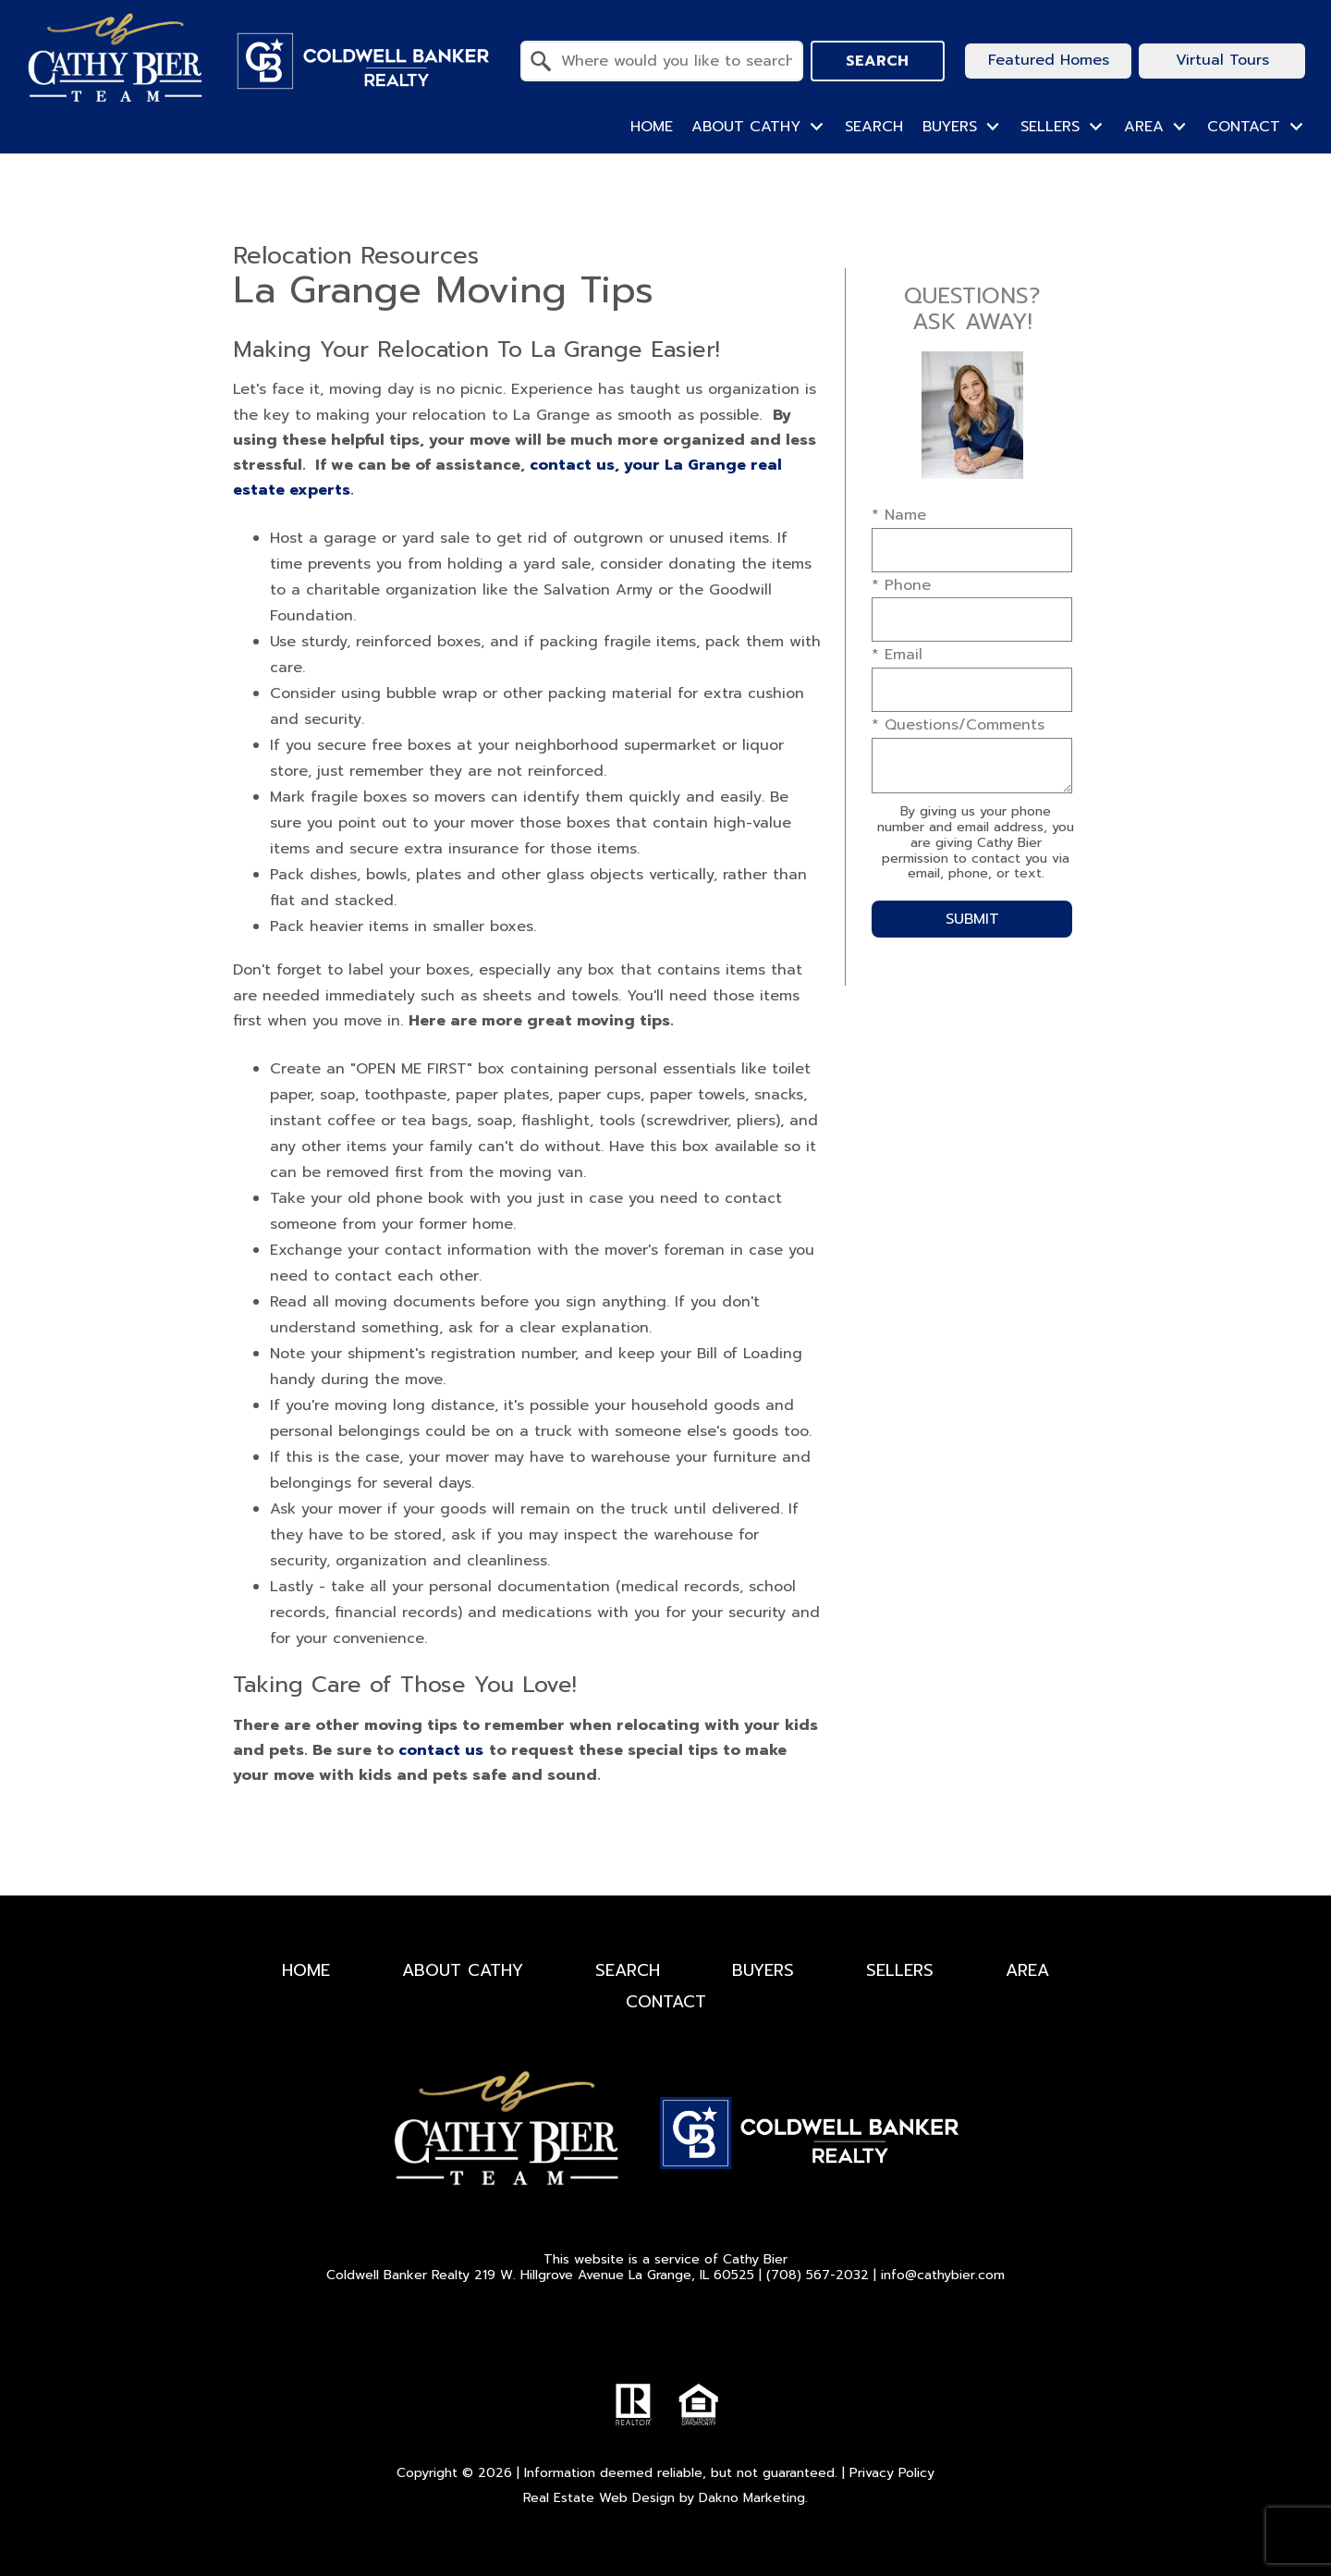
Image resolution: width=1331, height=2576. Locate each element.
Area (1027, 1970)
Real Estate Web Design (599, 2498)
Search (877, 61)
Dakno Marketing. (753, 2498)
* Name (899, 515)
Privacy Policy (891, 2473)
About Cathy (462, 1970)
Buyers (763, 1970)
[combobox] (661, 61)
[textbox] (673, 61)
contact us (440, 1750)
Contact (666, 2002)
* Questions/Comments (958, 725)
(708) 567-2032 (817, 2275)
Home (651, 126)
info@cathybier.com (943, 2275)
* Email (897, 655)
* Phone (901, 585)
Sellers (900, 1970)
